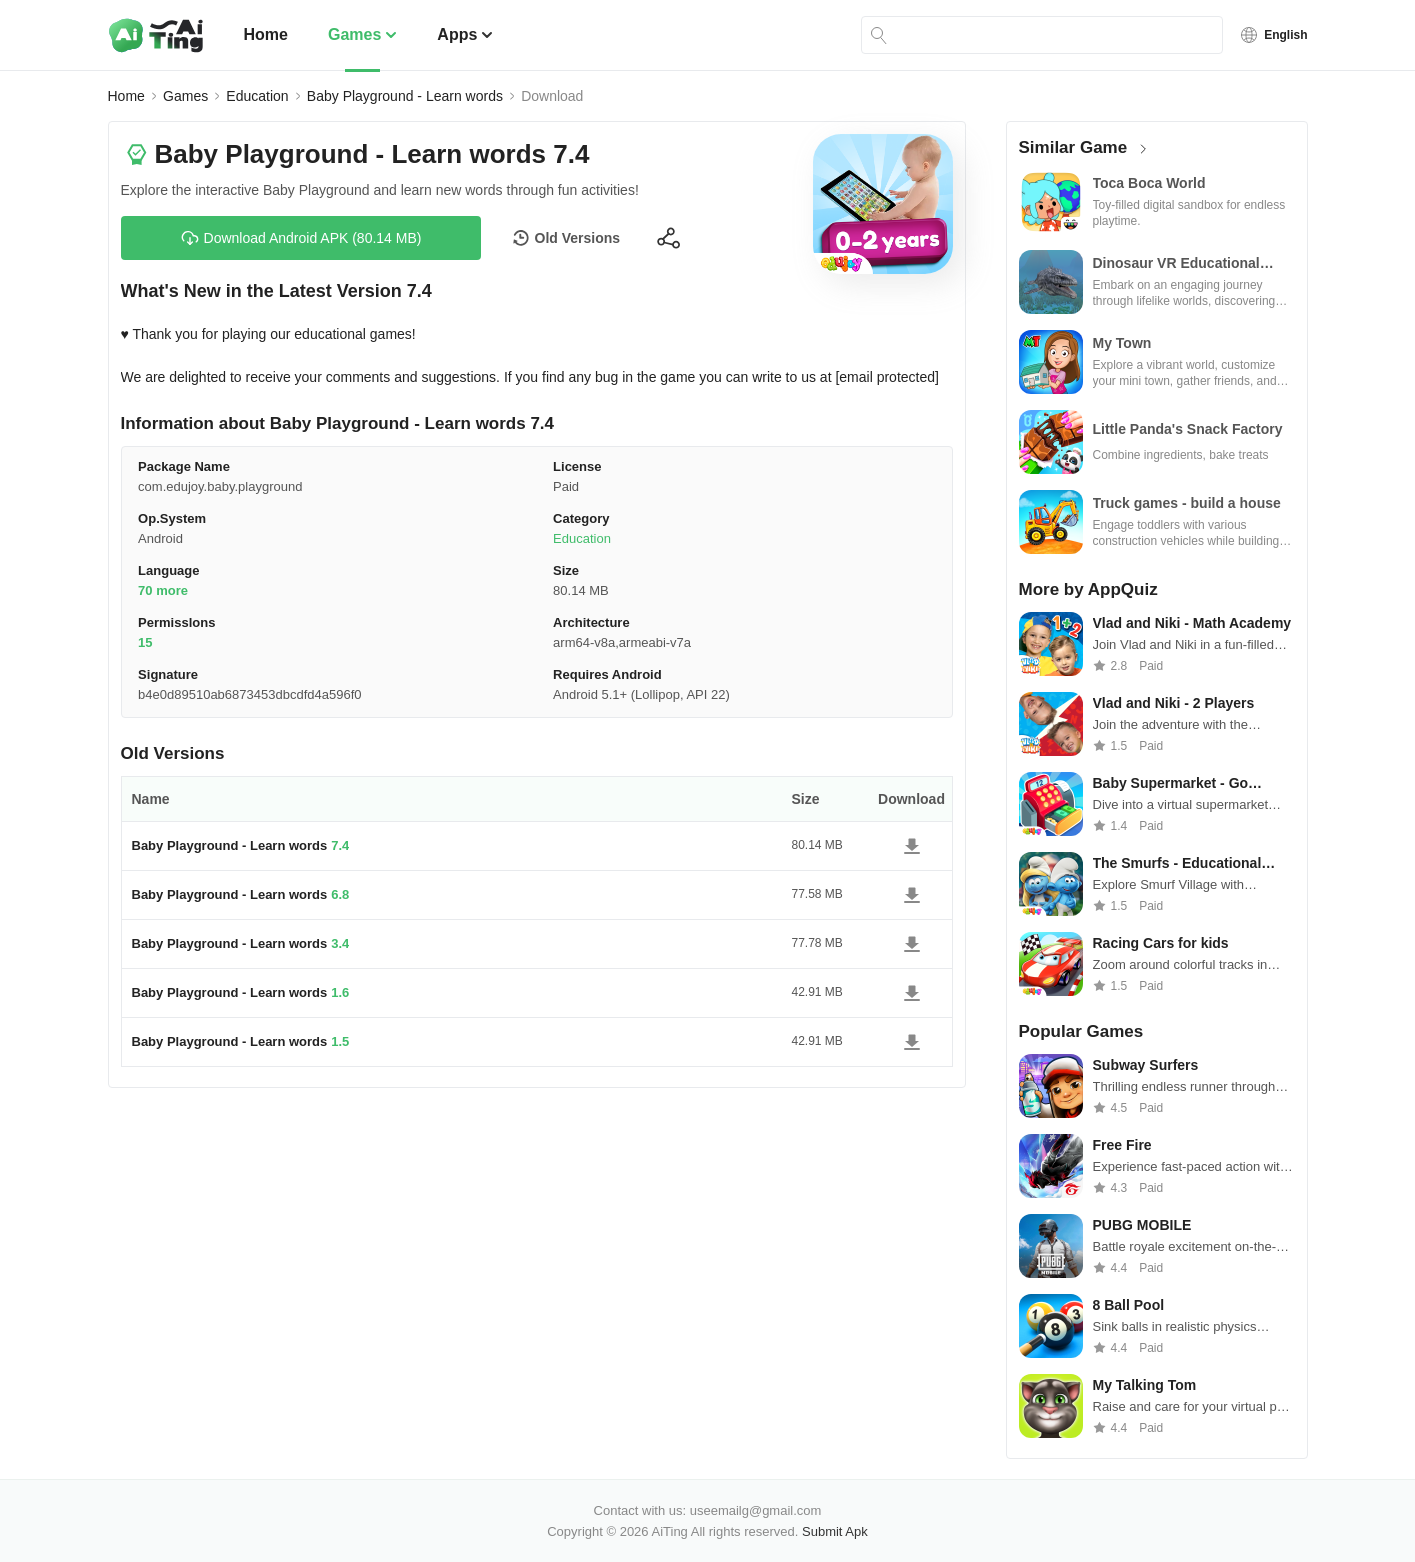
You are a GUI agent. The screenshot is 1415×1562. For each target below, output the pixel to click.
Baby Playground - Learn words (405, 96)
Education (257, 96)
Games (362, 34)
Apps (465, 34)
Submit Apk (835, 1531)
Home (266, 34)
